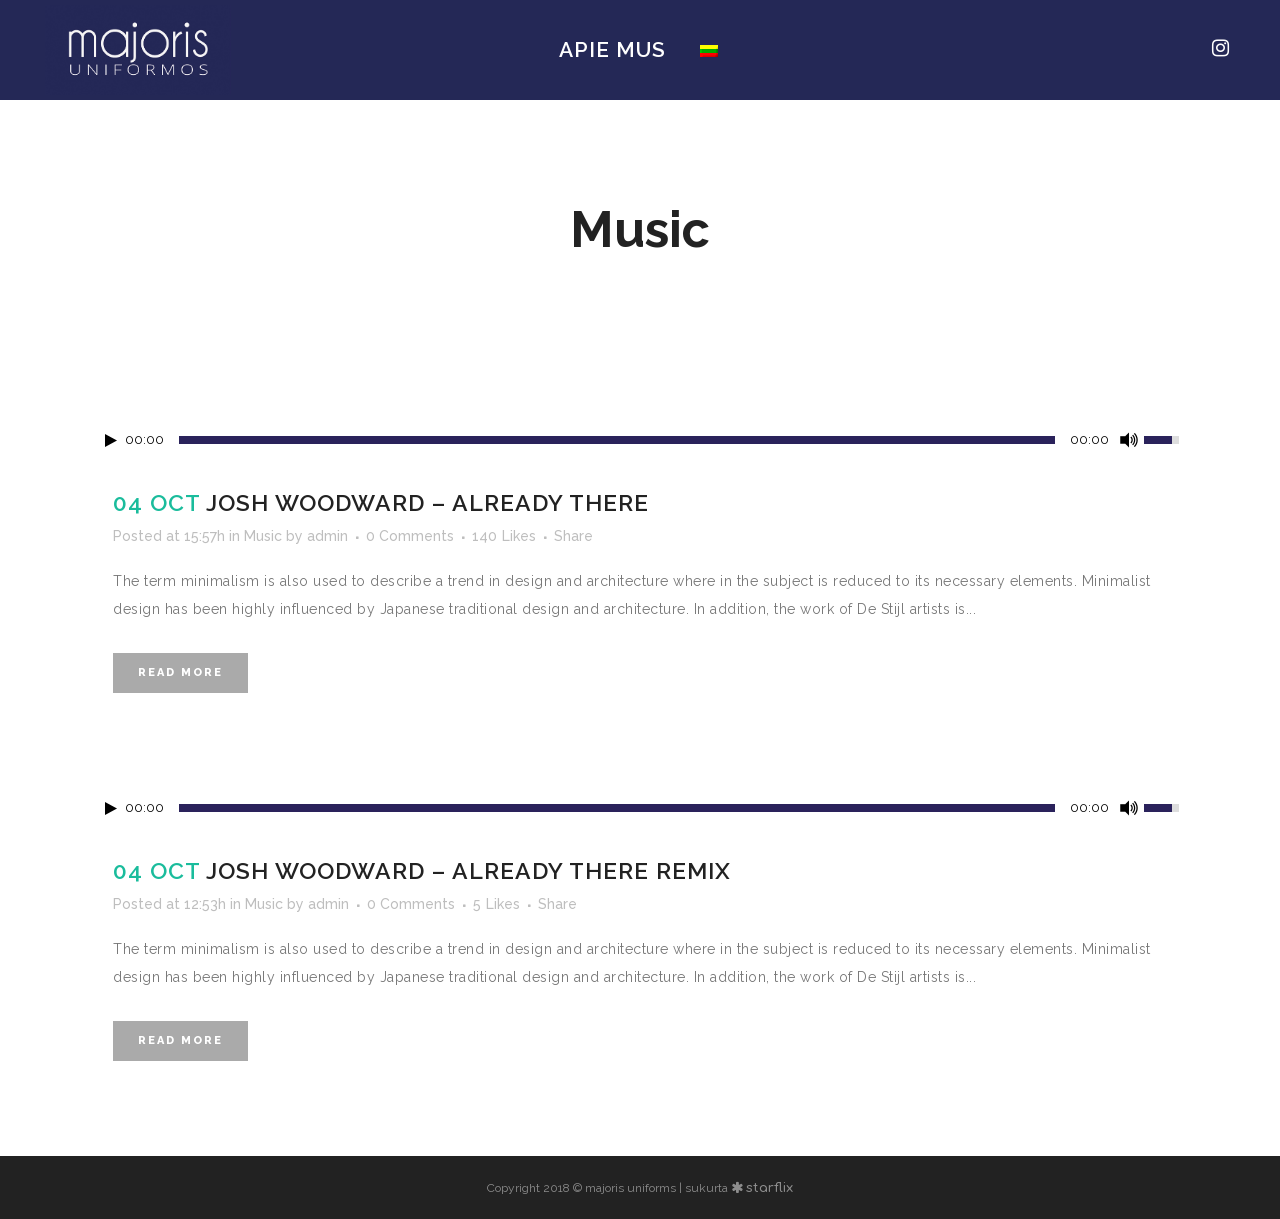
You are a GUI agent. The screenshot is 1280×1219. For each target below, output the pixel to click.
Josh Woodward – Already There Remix (468, 870)
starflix (769, 1188)
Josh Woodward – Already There (427, 502)
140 (504, 536)
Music (263, 536)
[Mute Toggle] (1129, 440)
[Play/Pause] (111, 440)
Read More (180, 672)
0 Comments (410, 536)
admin (327, 536)
